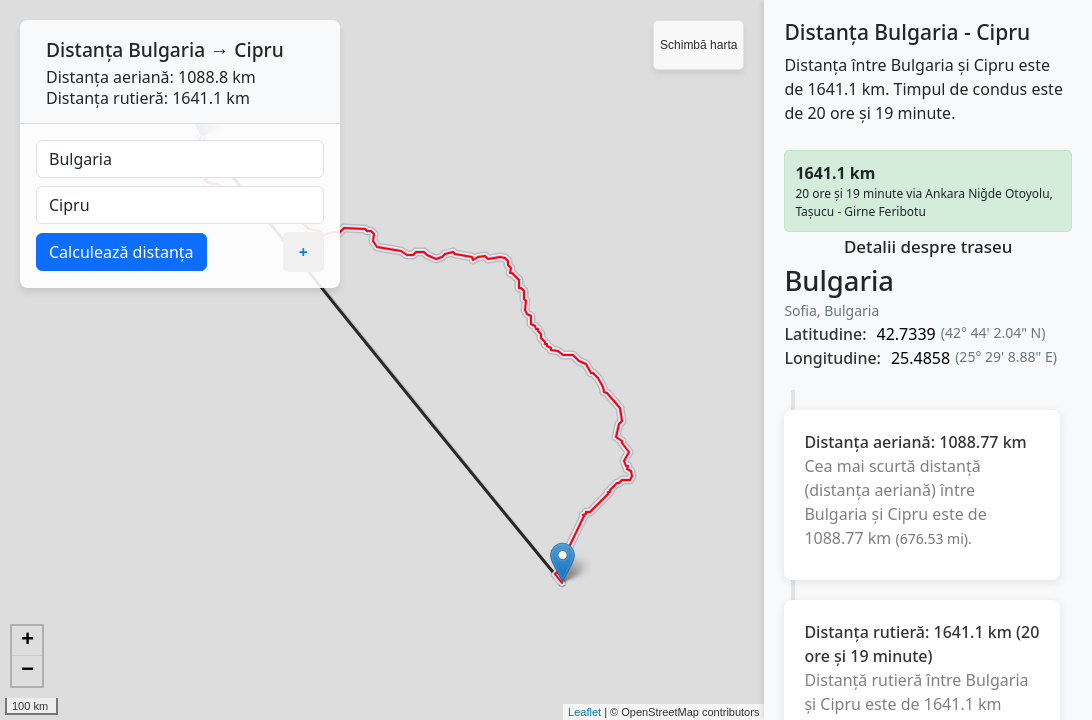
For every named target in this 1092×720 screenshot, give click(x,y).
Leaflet (584, 712)
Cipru (258, 49)
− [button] (27, 671)
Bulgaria (166, 49)
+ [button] (27, 641)
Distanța (84, 49)
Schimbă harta (698, 45)
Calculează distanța (121, 252)
